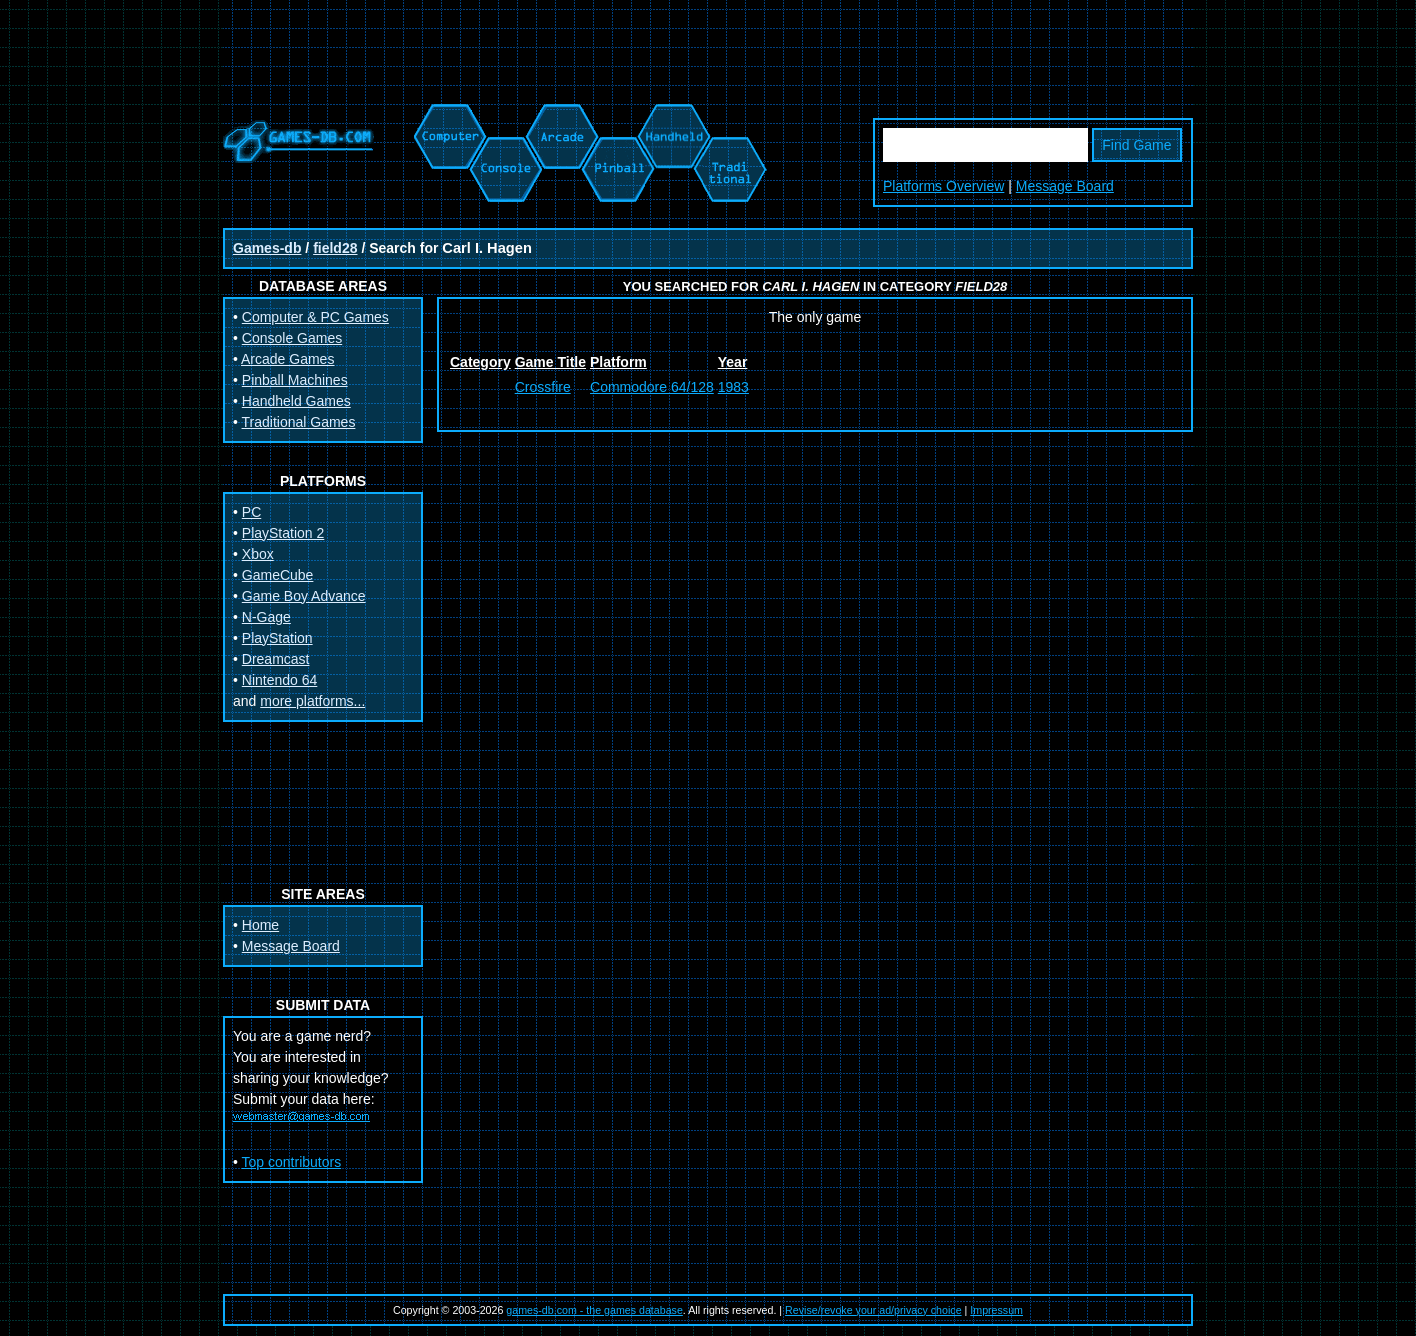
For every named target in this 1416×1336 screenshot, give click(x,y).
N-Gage (266, 617)
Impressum (996, 1310)
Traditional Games (299, 422)
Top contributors (292, 1162)
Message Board (1065, 186)
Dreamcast (276, 659)
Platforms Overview (943, 186)
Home (260, 925)
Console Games (292, 338)
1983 (733, 387)
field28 (335, 248)
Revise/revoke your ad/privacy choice (873, 1310)
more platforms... (312, 701)
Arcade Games (287, 359)
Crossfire (543, 387)
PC (251, 512)
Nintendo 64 (280, 680)
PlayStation (277, 638)
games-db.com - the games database (594, 1310)
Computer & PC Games (315, 317)
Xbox (258, 554)
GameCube (278, 575)
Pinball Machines (295, 380)
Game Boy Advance (304, 596)
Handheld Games (296, 401)
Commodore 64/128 (652, 387)
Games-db (267, 248)
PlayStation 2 (283, 533)
